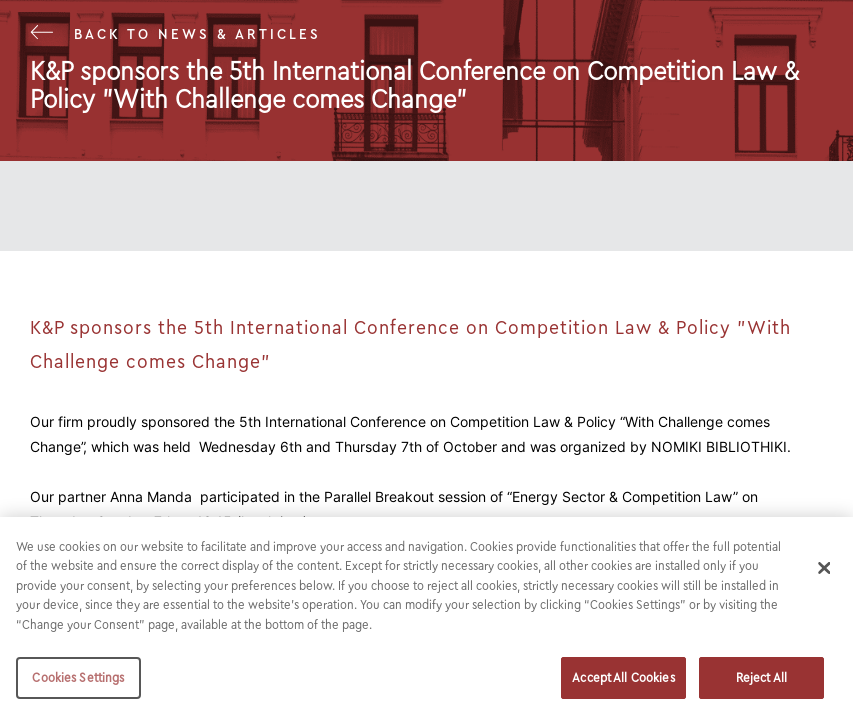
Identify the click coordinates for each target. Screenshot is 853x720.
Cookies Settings (78, 677)
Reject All (761, 677)
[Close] (825, 568)
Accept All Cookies (623, 677)
